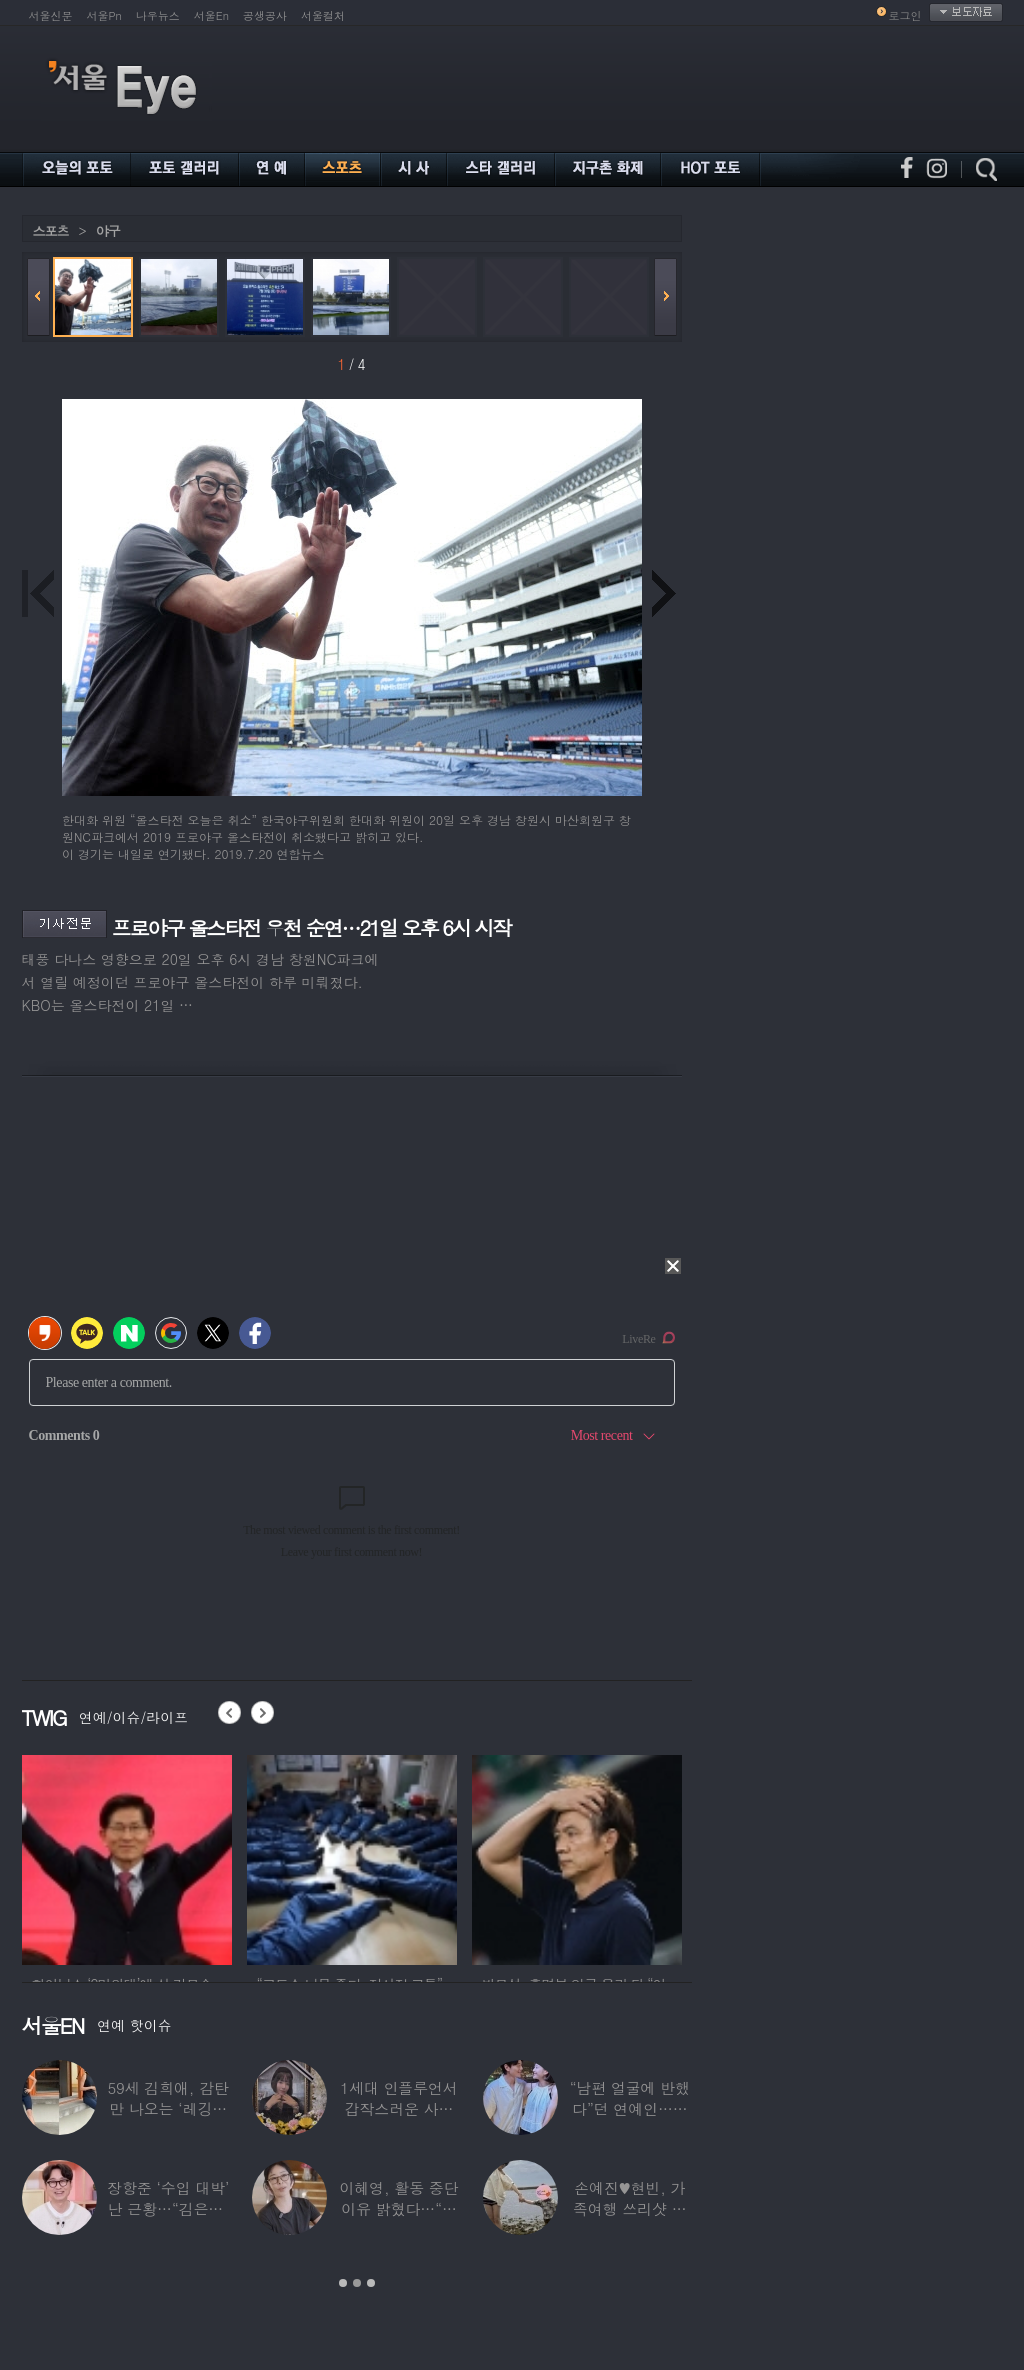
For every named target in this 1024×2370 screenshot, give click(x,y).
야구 (108, 230)
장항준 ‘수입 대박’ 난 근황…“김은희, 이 (168, 2208)
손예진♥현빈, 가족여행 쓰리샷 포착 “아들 (630, 2208)
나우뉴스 (158, 15)
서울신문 (51, 15)
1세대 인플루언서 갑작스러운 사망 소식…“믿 (398, 2108)
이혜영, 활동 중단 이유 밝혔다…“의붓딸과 (398, 2208)
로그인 (905, 15)
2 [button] (357, 2283)
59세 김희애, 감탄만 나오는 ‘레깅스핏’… (168, 2108)
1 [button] (343, 2283)
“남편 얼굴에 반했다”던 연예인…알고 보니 (630, 2108)
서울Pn (104, 15)
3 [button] (371, 2283)
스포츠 (51, 230)
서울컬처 (323, 15)
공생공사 (265, 15)
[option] (127, 1857)
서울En (211, 15)
